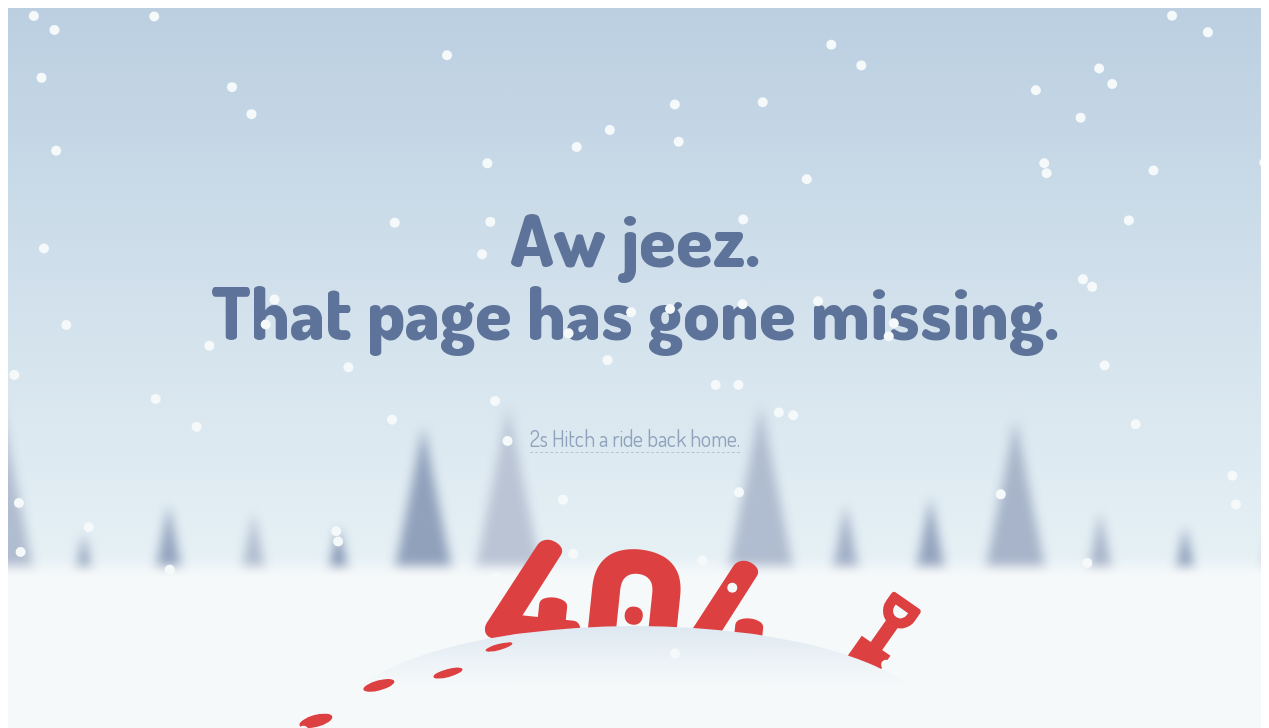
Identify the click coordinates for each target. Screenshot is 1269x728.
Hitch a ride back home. (635, 438)
